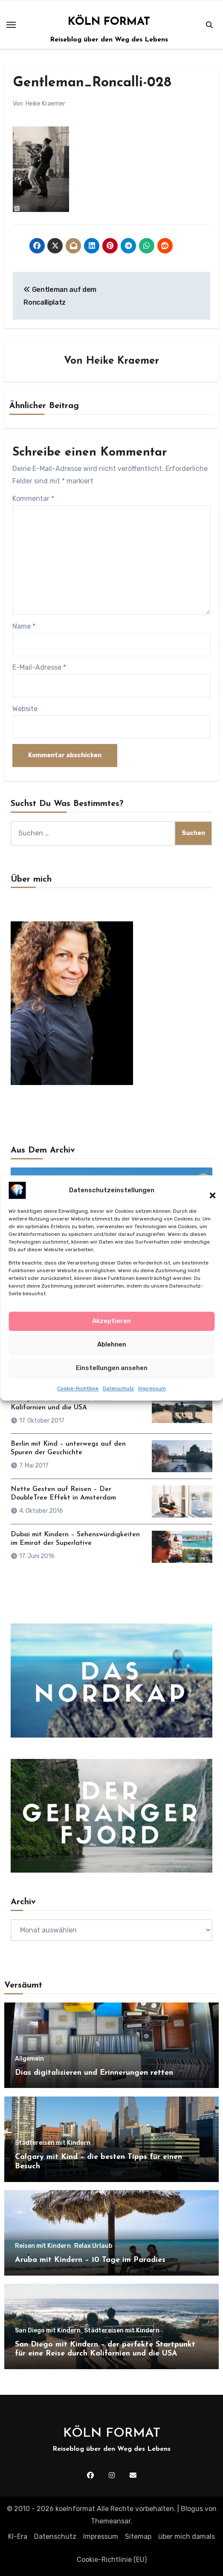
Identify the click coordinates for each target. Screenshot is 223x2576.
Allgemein (29, 2059)
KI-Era (17, 2536)
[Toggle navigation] (11, 25)
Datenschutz (118, 1389)
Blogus (192, 2509)
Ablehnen (111, 1345)
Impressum (152, 1389)
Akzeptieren (111, 1321)
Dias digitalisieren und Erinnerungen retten (94, 2073)
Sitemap (138, 2536)
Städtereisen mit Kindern (52, 2143)
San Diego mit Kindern (48, 2331)
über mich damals (186, 2536)
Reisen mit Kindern (43, 2246)
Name (23, 626)
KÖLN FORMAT (109, 22)
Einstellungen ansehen (112, 1368)
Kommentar (33, 498)
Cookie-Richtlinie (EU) (112, 2559)
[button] (208, 1190)
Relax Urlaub (93, 2246)
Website (25, 709)
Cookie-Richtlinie (77, 1389)
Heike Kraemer (45, 103)
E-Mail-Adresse (39, 667)
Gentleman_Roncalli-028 (92, 83)
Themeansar (110, 2521)
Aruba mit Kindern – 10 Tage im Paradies (90, 2260)
